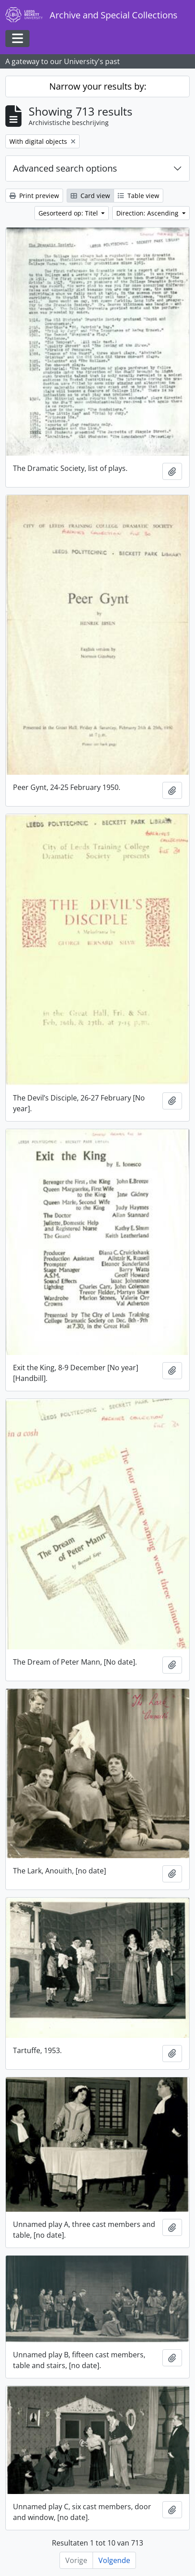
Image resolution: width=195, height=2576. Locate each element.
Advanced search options (65, 168)
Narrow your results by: (97, 86)
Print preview (34, 195)
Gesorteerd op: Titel (69, 213)
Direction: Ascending (148, 213)
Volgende (114, 2560)
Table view (138, 195)
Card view (90, 195)
